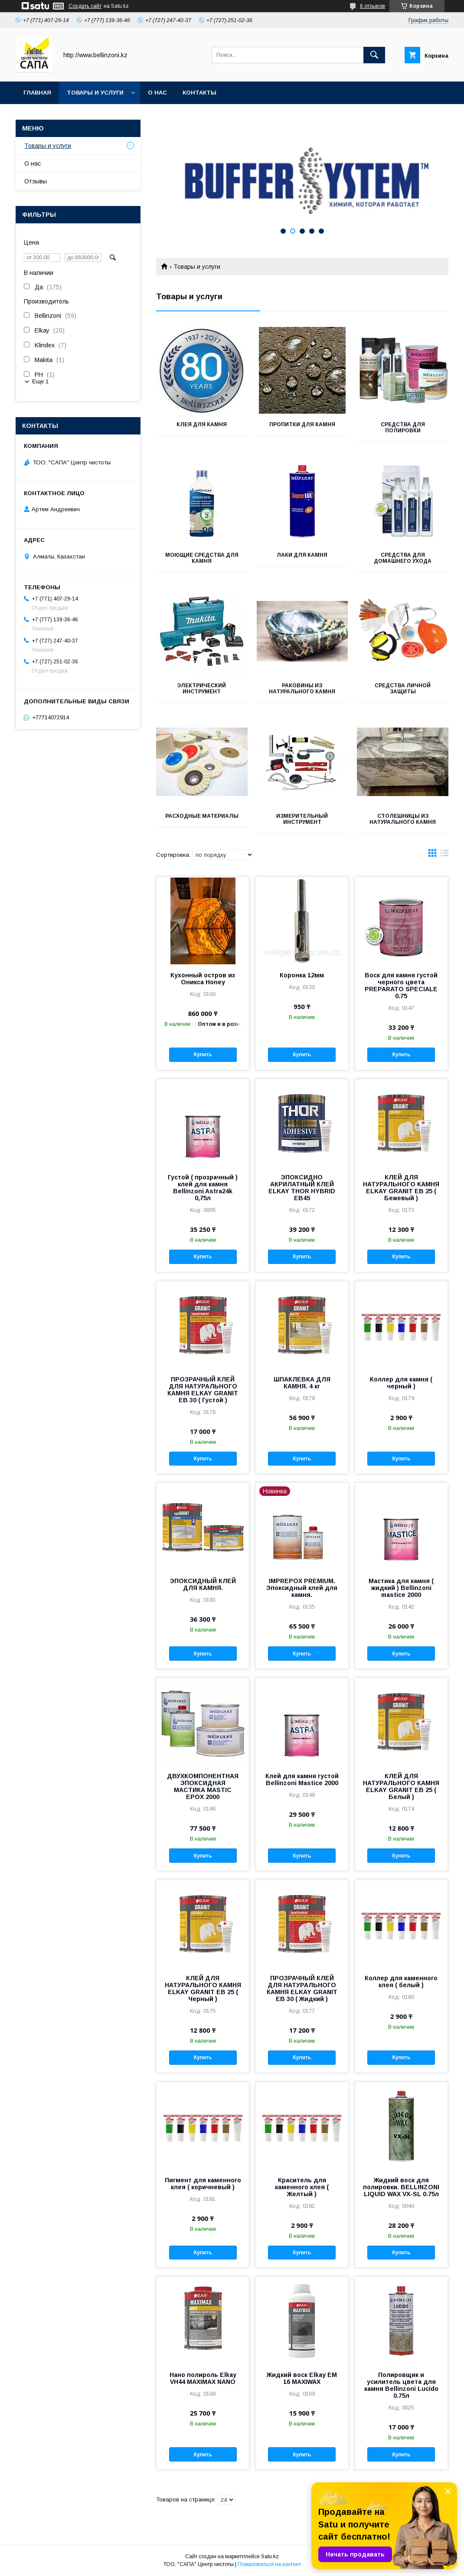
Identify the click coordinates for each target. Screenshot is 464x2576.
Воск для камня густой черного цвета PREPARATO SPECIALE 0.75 (401, 985)
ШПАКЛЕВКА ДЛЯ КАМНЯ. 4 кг (302, 1383)
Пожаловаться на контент (269, 2564)
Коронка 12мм (302, 975)
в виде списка (444, 855)
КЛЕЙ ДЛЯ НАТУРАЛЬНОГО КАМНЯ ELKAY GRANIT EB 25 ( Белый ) (401, 1786)
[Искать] (374, 55)
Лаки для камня (302, 555)
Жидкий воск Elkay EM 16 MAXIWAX (302, 2378)
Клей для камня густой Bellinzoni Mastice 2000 (302, 1779)
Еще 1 (40, 381)
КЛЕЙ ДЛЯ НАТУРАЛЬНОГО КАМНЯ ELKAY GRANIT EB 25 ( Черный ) (203, 1988)
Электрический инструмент (201, 688)
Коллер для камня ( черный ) (401, 1383)
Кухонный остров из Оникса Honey (202, 979)
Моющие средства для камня (202, 558)
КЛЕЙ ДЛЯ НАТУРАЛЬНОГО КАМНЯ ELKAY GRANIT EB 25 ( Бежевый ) (401, 1187)
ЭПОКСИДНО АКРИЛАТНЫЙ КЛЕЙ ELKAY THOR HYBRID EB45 (301, 1187)
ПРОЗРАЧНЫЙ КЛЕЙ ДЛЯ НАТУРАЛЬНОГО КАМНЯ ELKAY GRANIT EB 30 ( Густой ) (202, 1390)
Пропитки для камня (302, 424)
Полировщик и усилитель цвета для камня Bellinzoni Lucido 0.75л (401, 2385)
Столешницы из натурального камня (402, 819)
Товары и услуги (95, 92)
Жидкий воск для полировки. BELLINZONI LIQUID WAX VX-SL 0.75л (401, 2187)
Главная (37, 92)
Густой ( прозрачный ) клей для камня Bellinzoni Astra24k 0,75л (203, 1187)
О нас (157, 92)
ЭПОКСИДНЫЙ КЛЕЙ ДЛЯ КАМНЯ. (203, 1584)
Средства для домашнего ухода (402, 558)
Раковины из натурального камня (302, 688)
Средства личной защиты (403, 688)
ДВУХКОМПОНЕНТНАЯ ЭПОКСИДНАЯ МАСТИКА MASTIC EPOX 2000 (203, 1786)
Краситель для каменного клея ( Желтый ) (302, 2187)
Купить (203, 1054)
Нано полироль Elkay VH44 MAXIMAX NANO (203, 2378)
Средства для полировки (403, 427)
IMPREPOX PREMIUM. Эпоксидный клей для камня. (301, 1587)
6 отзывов (372, 6)
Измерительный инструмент (302, 819)
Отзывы (35, 181)
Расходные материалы (202, 816)
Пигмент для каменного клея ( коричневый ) (203, 2184)
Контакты (199, 92)
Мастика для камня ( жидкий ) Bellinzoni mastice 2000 (401, 1587)
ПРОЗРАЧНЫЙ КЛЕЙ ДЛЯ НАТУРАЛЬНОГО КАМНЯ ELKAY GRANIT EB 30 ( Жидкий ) (302, 1988)
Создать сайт (85, 6)
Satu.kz (270, 2556)
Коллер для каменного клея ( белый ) (401, 1981)
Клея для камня (201, 424)
